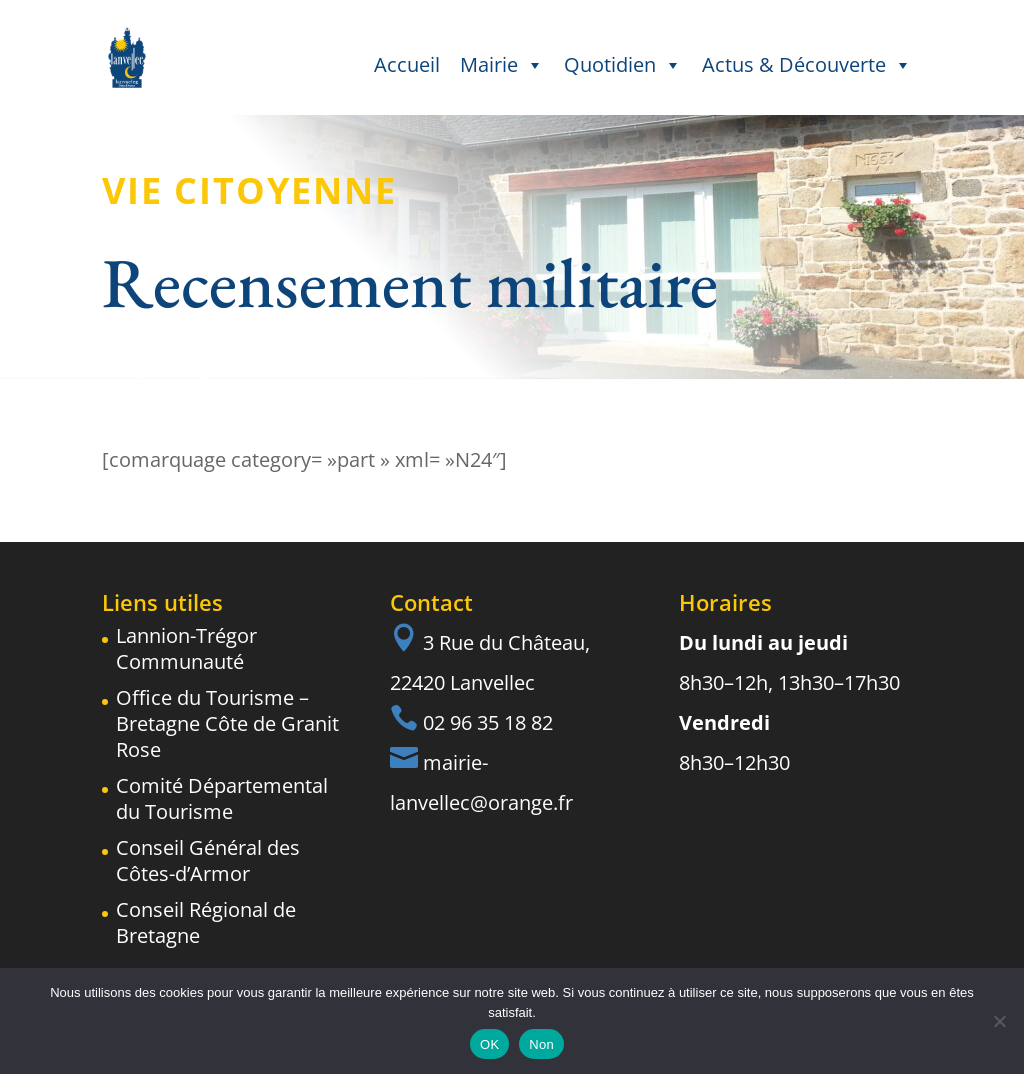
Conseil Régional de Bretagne (206, 922)
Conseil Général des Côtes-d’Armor (208, 860)
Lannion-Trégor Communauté (186, 648)
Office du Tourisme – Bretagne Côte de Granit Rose (227, 723)
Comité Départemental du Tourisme (222, 798)
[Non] (999, 1021)
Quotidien (623, 65)
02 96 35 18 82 (488, 722)
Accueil (407, 64)
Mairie (502, 65)
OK (489, 1044)
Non (541, 1044)
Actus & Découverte (807, 65)
